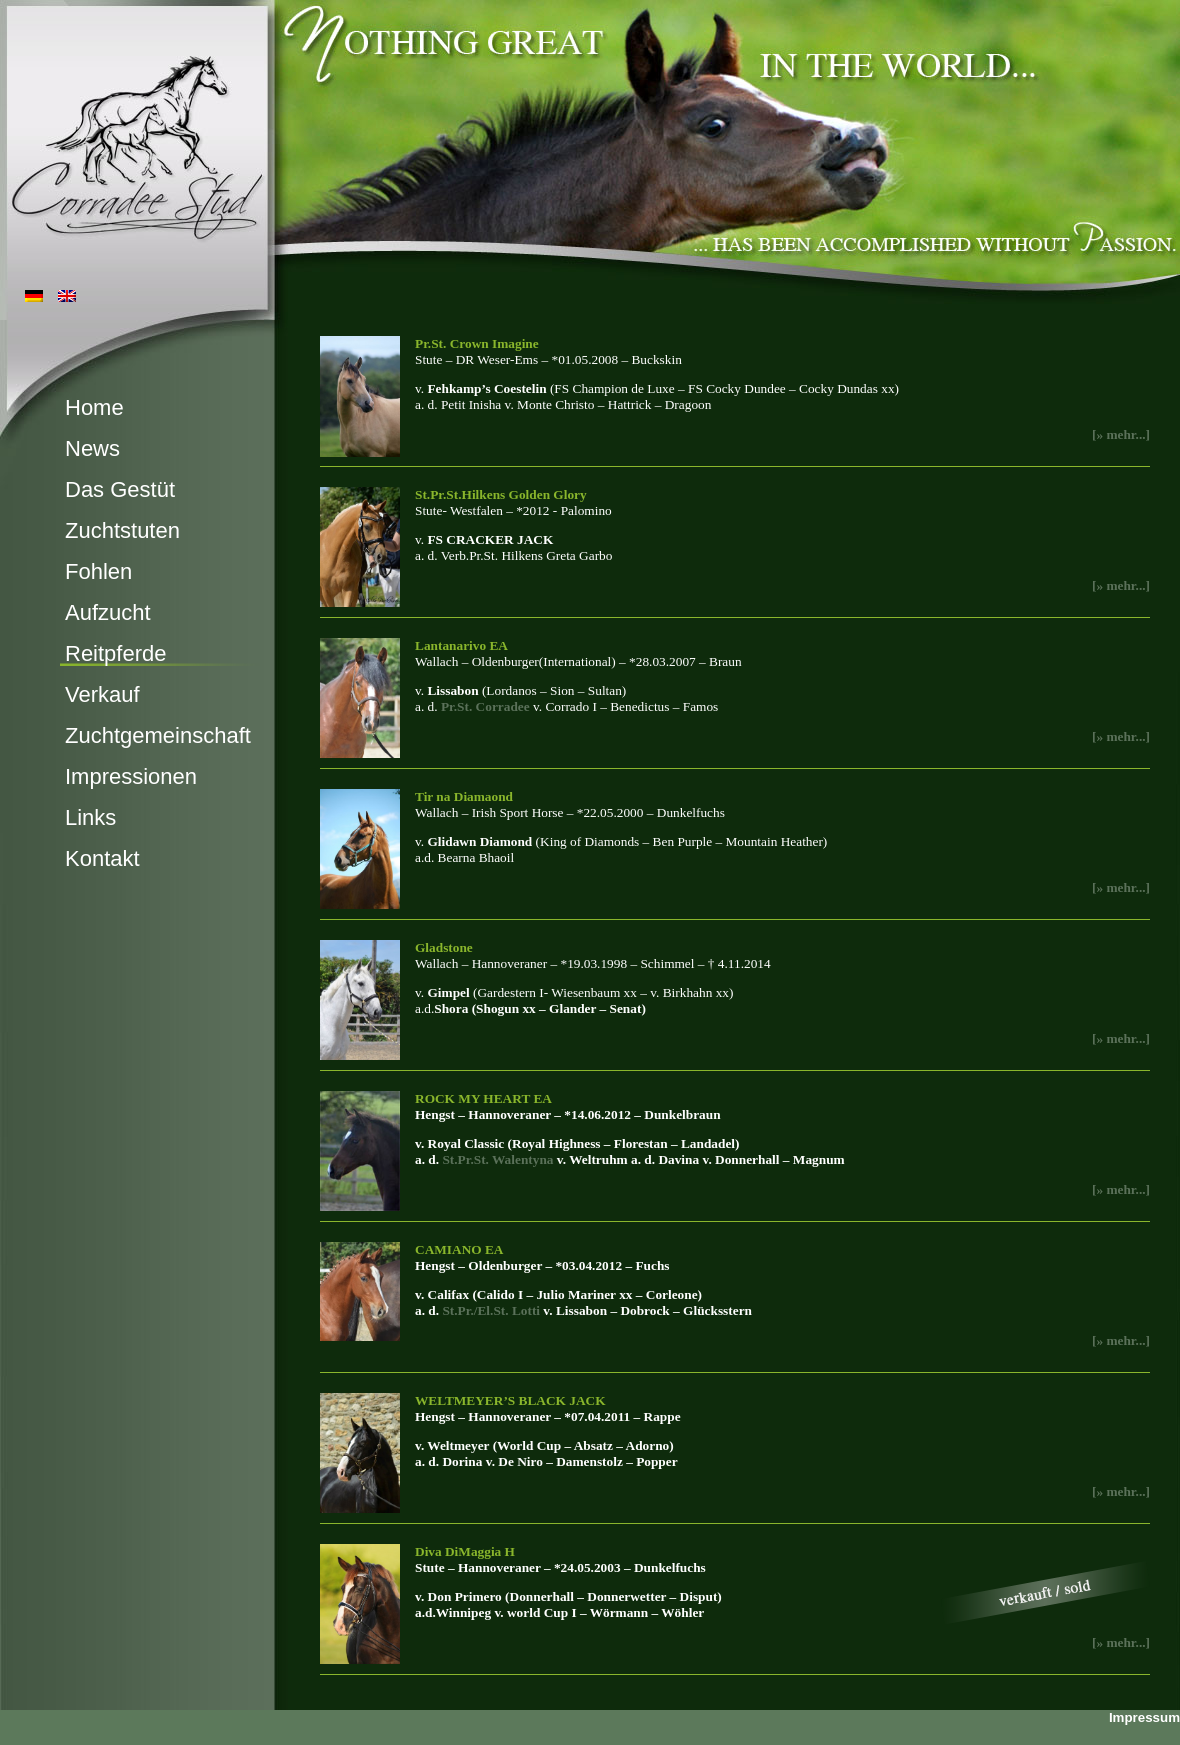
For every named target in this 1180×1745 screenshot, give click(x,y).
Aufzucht (108, 612)
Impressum (1144, 1717)
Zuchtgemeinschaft (158, 735)
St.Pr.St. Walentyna (497, 1159)
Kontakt (102, 858)
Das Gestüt (120, 489)
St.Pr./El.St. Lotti (491, 1310)
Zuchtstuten (122, 530)
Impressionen (131, 776)
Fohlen (98, 571)
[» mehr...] (1121, 736)
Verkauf (102, 694)
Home (94, 407)
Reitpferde (116, 653)
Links (90, 817)
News (92, 448)
